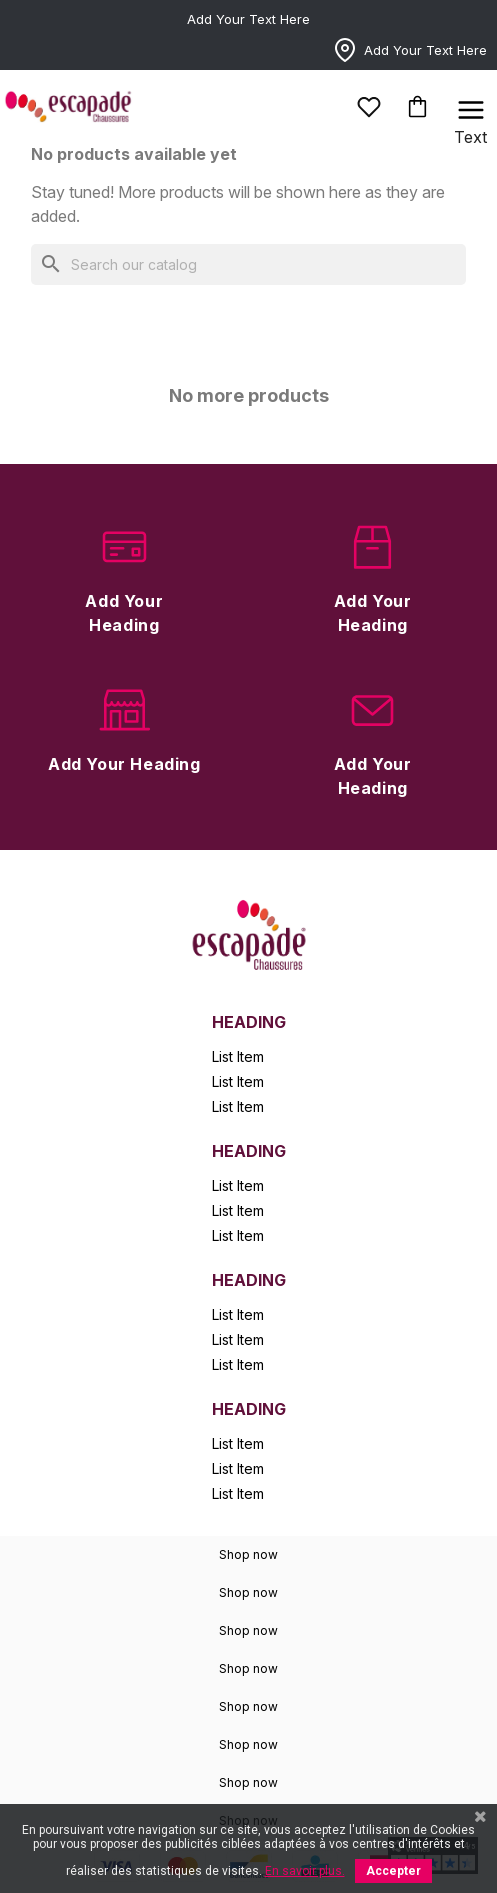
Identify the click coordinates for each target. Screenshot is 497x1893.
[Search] (248, 264)
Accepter (393, 1871)
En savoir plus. (305, 1871)
